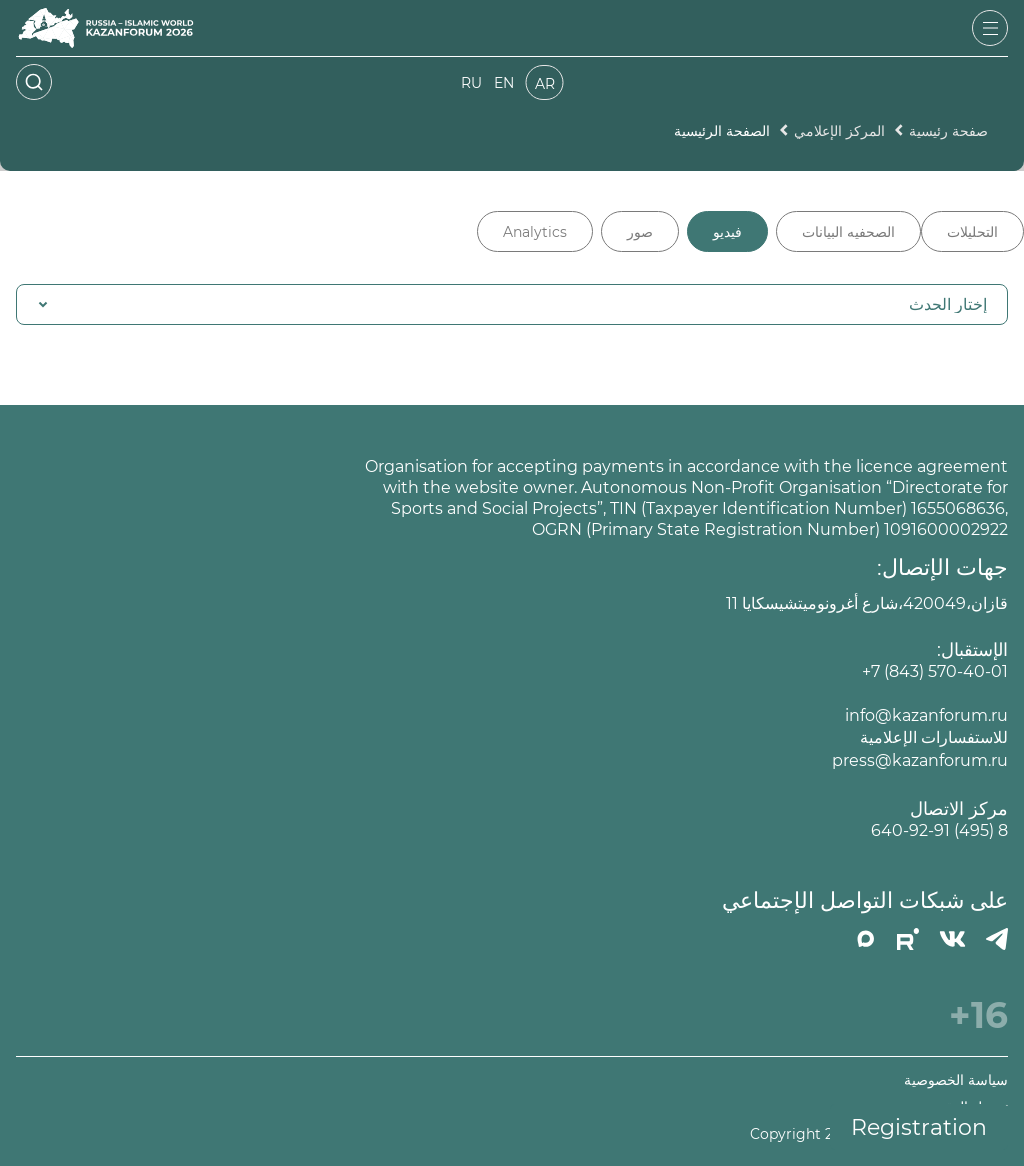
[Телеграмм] (997, 939)
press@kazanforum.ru (920, 760)
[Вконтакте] (952, 939)
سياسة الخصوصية (956, 1080)
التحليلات (972, 232)
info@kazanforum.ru (926, 715)
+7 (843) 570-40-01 (935, 671)
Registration (919, 1127)
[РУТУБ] (908, 939)
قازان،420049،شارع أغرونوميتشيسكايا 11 (867, 603)
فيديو (727, 232)
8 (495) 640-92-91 (939, 830)
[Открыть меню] (990, 28)
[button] (512, 304)
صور (640, 232)
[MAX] (866, 939)
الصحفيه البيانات (848, 232)
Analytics (535, 232)
